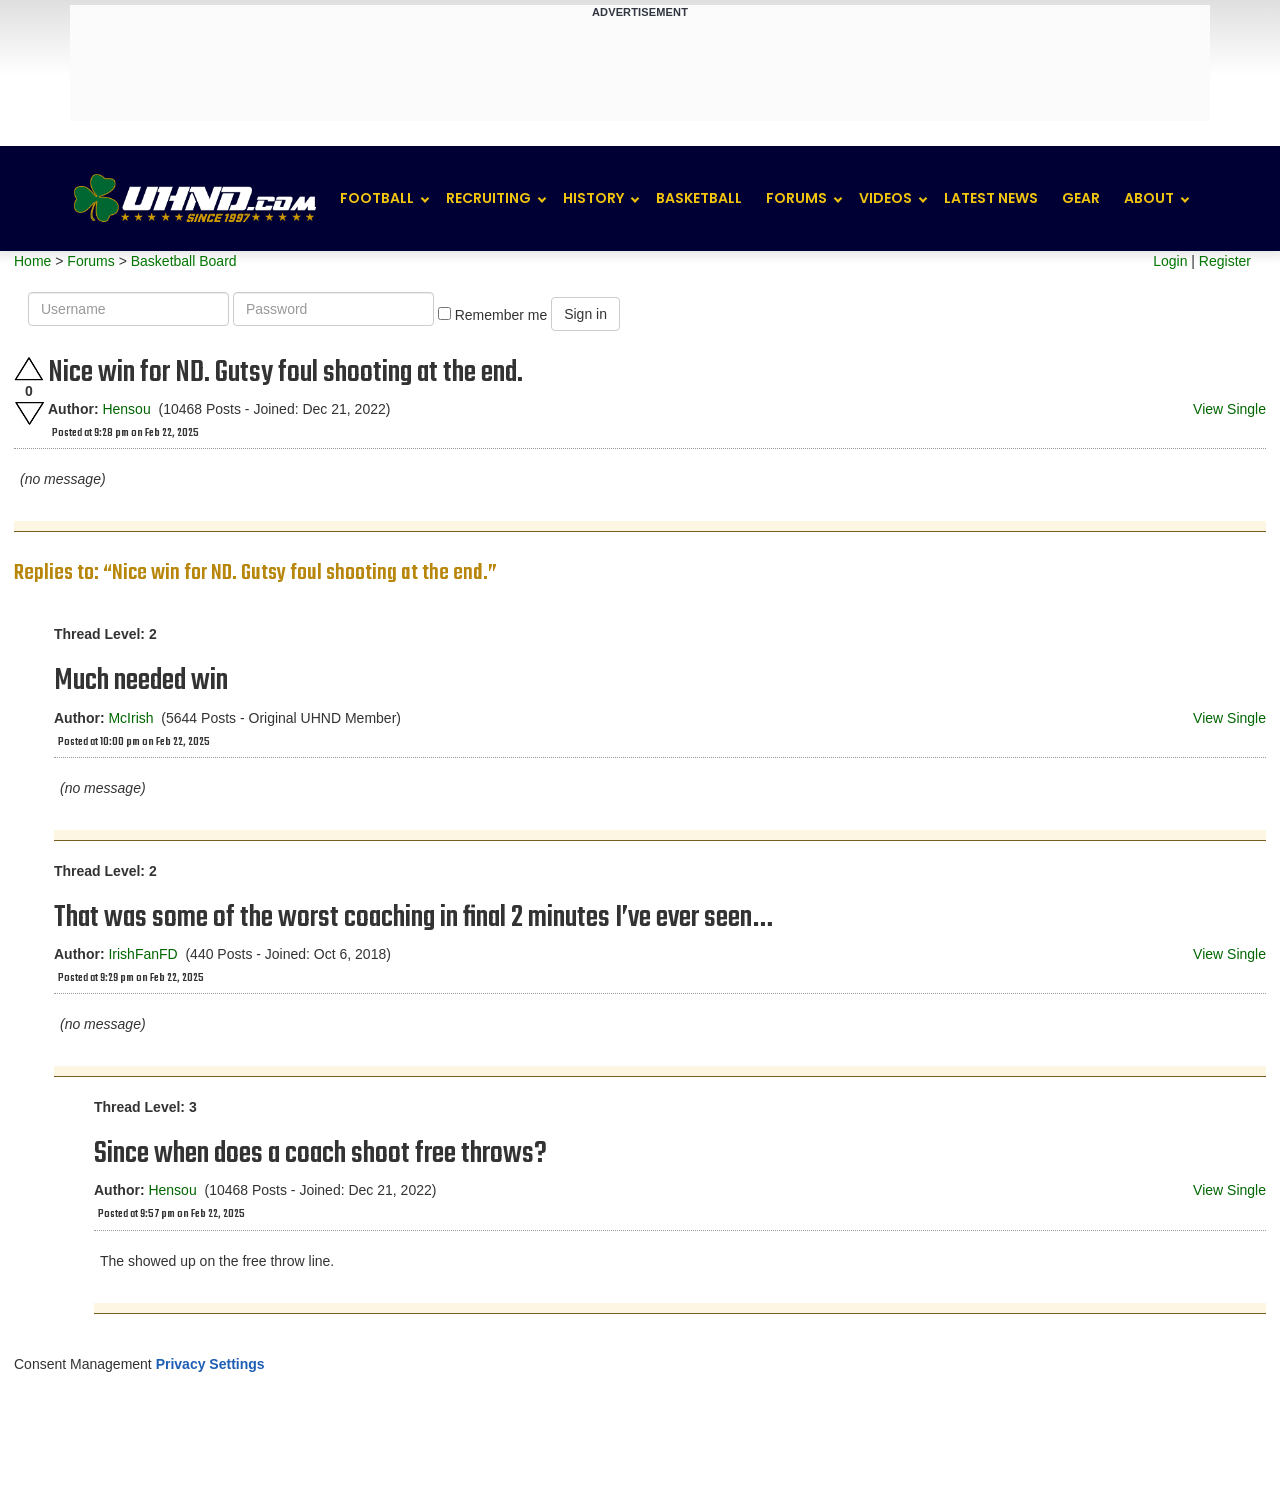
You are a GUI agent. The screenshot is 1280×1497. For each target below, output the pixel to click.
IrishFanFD (142, 954)
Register (1225, 261)
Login (1170, 261)
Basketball (699, 198)
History (593, 198)
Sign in (585, 314)
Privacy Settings (210, 1364)
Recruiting (488, 198)
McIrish (130, 718)
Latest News (991, 198)
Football (377, 198)
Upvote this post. (29, 368)
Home (32, 261)
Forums (796, 198)
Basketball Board (184, 261)
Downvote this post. (29, 413)
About (1149, 198)
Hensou (126, 409)
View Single (1229, 409)
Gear (1081, 198)
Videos (885, 198)
